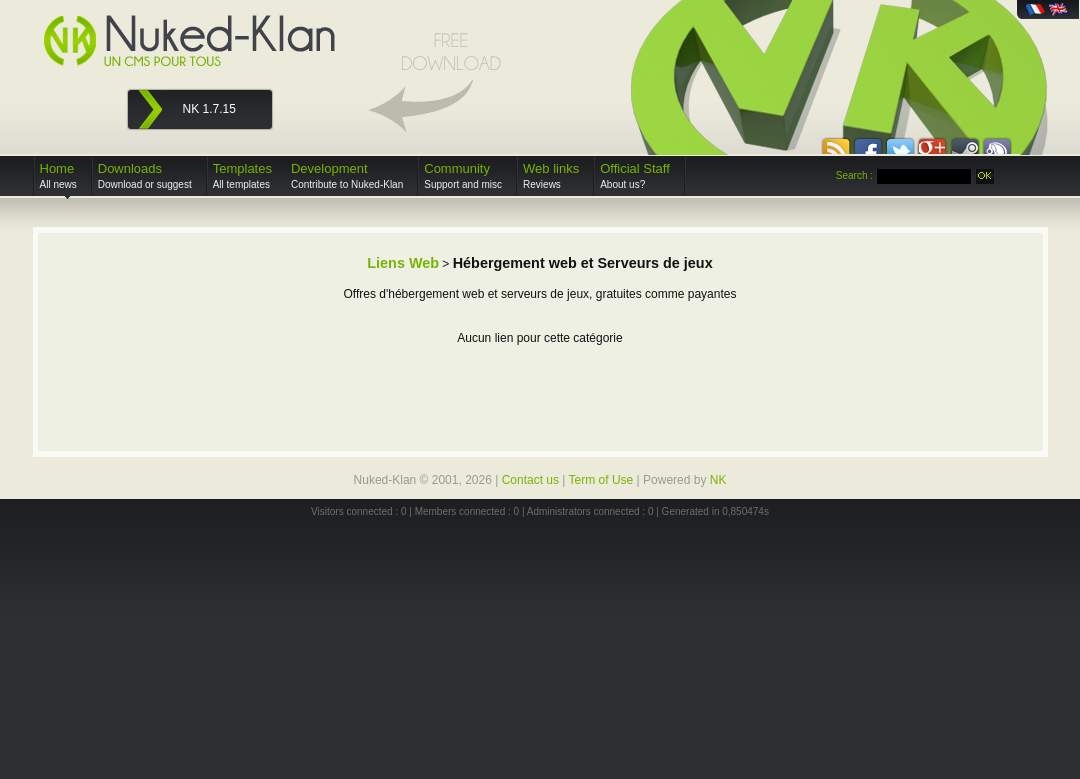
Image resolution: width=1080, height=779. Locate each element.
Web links (551, 175)
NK (718, 480)
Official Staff (635, 175)
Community (463, 175)
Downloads (145, 175)
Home (58, 175)
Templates (242, 175)
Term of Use (601, 480)
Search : (854, 175)
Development (347, 175)
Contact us (530, 480)
